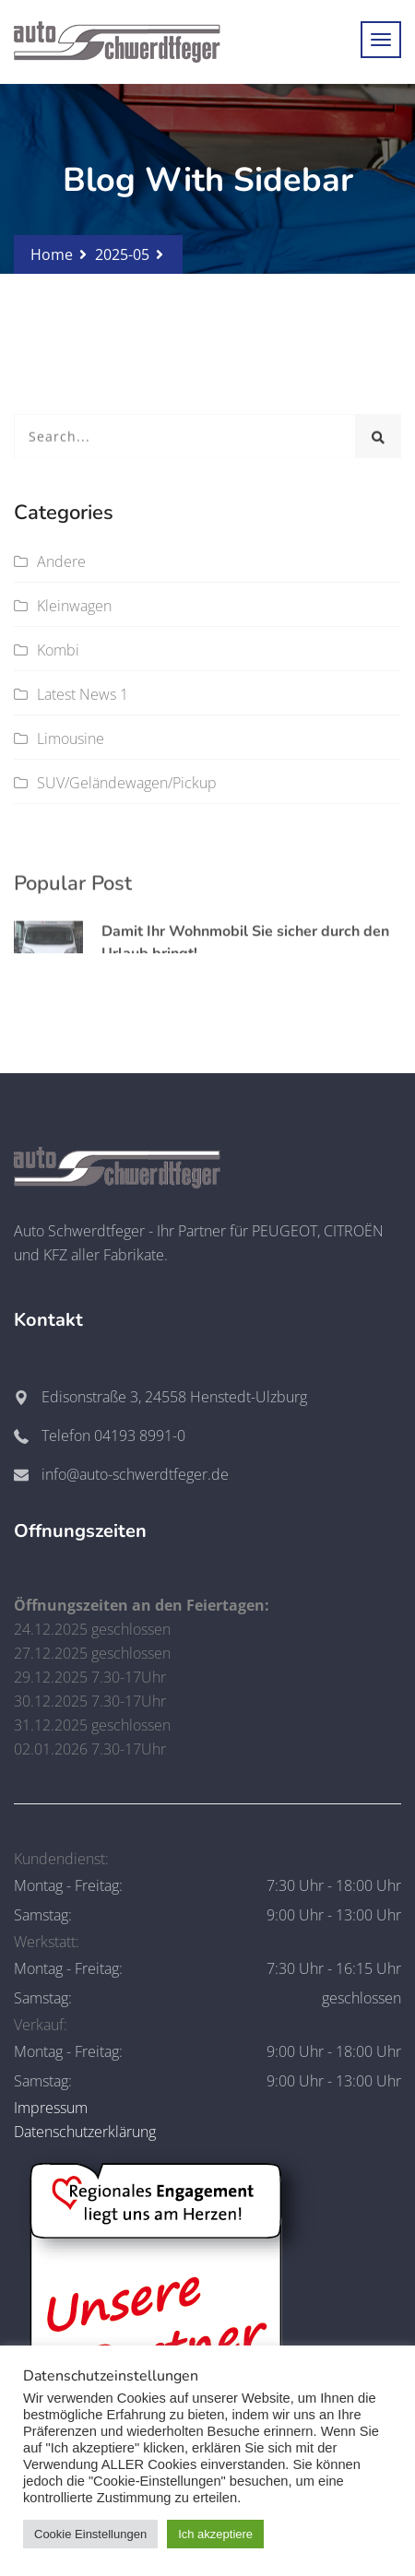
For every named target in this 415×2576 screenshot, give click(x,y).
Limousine (70, 738)
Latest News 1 (82, 694)
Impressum (51, 2107)
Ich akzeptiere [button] (215, 2534)
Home (51, 254)
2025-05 (122, 254)
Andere (61, 561)
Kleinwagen (74, 606)
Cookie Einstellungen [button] (90, 2534)
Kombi (58, 650)
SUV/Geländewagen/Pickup (127, 783)
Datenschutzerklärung (85, 2131)
